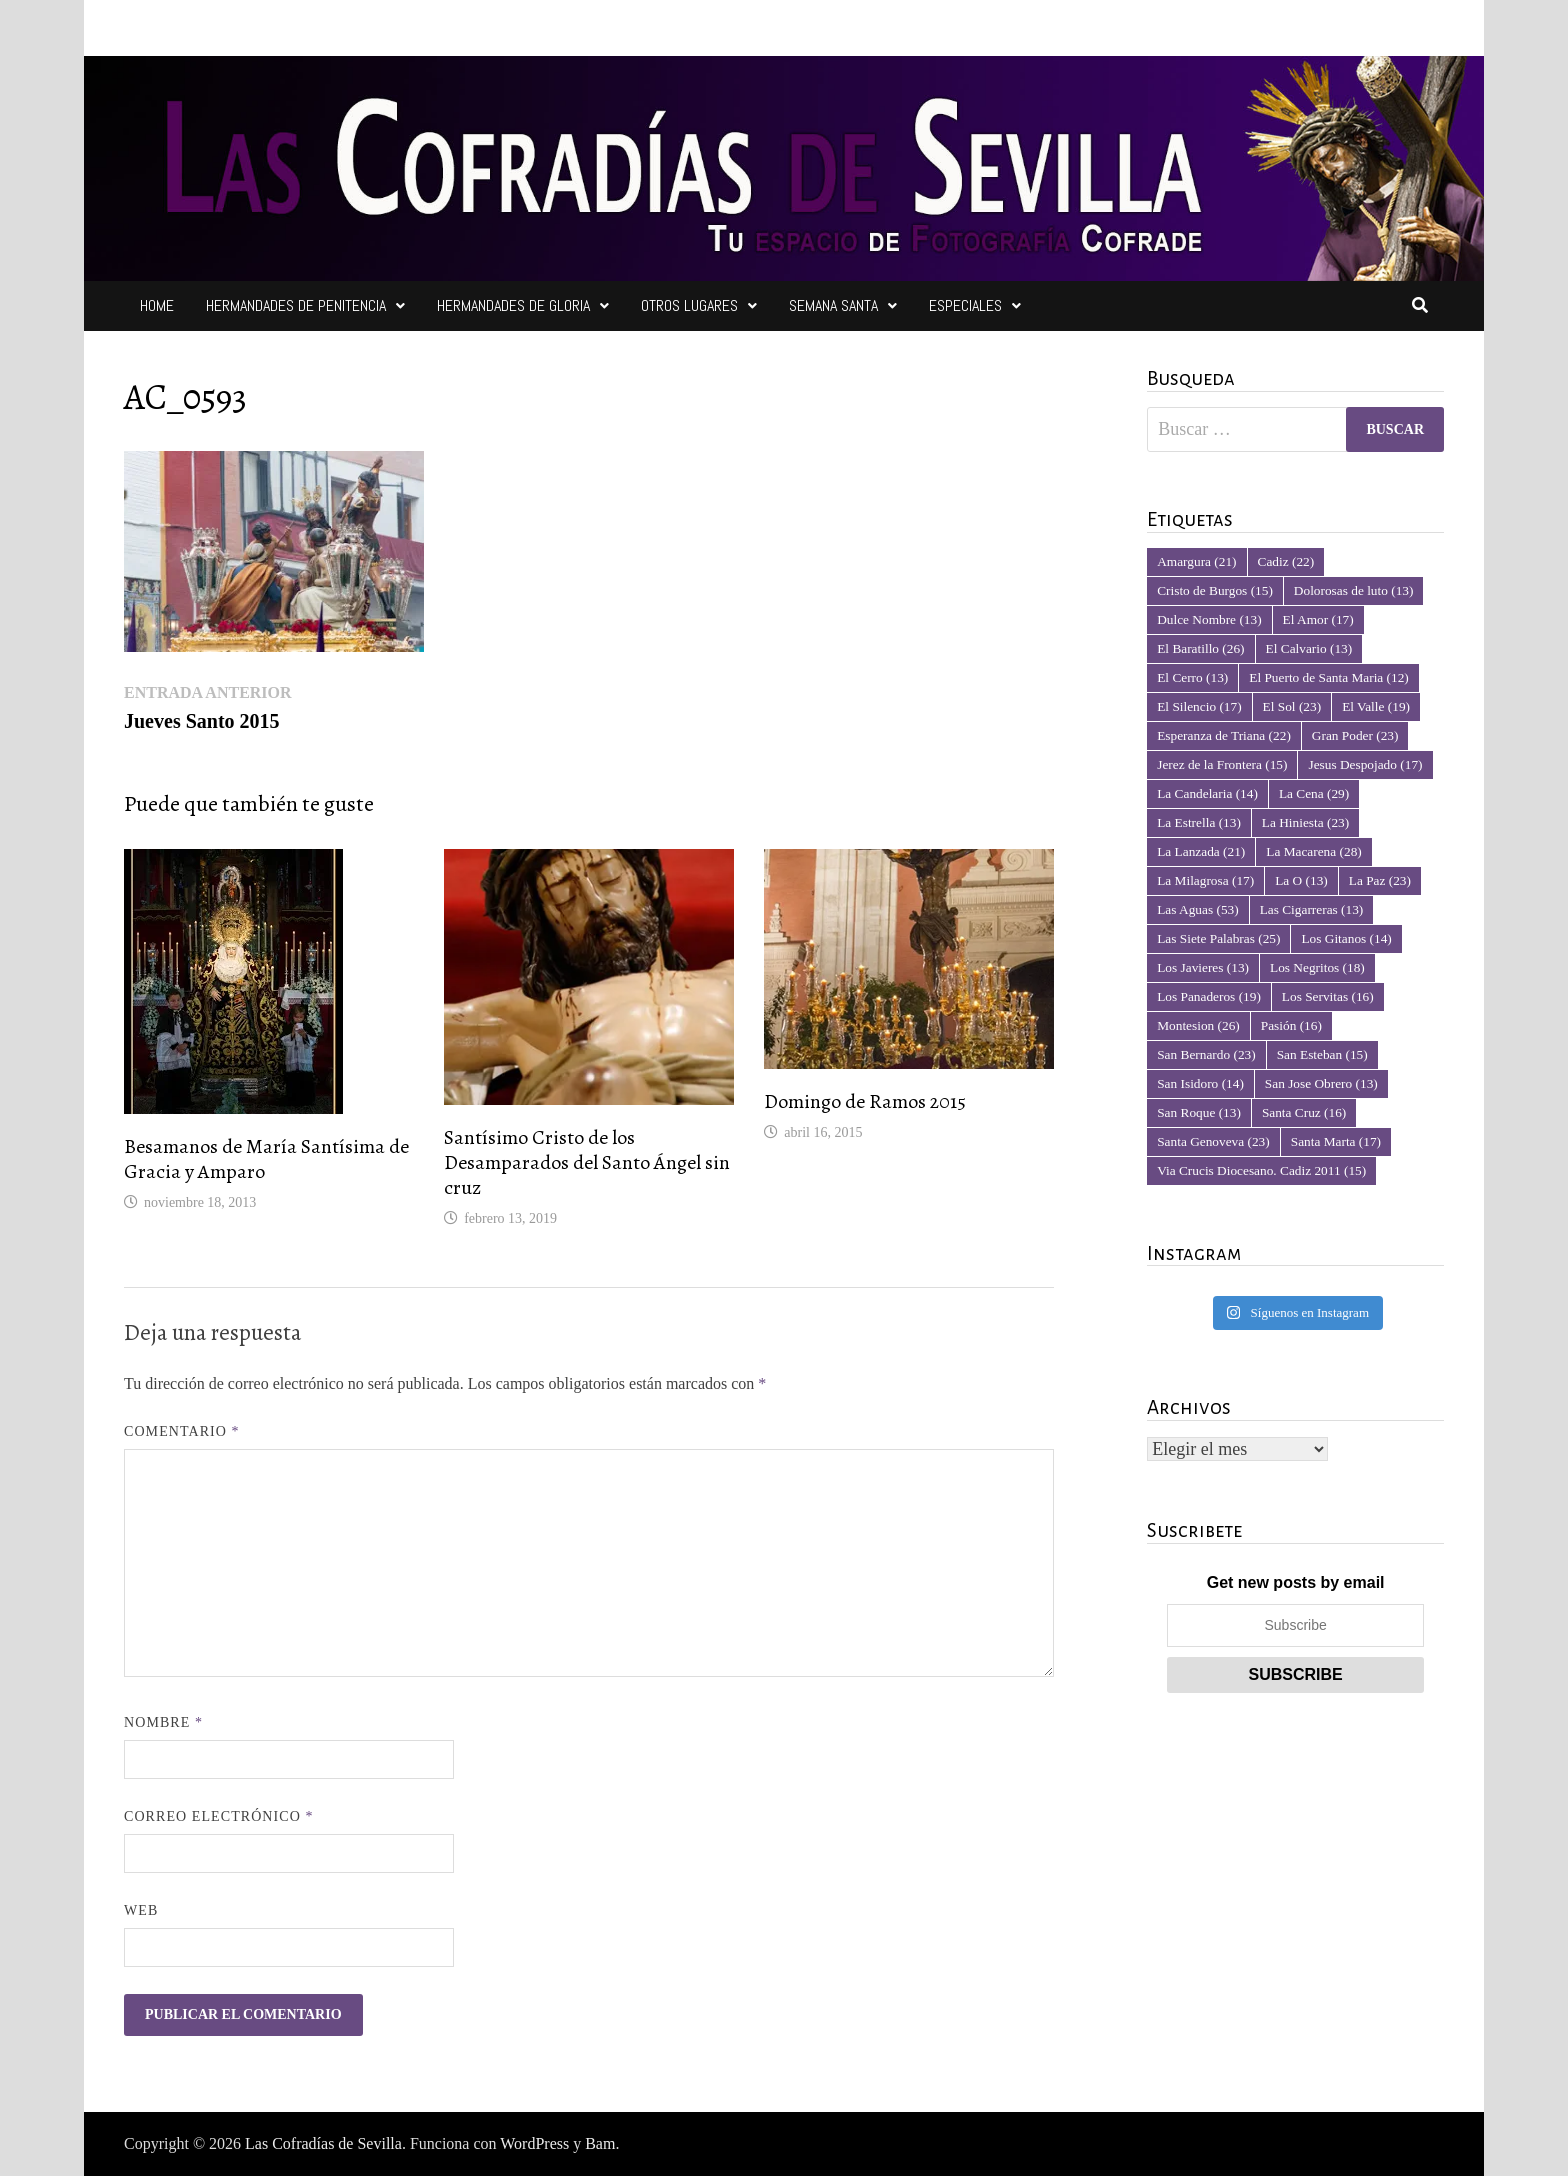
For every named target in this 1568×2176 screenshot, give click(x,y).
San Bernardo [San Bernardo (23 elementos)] (1206, 1054)
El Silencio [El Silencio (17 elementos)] (1199, 706)
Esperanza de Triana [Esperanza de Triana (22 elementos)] (1224, 735)
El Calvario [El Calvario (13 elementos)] (1309, 648)
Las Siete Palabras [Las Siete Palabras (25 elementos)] (1218, 938)
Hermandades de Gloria (513, 305)
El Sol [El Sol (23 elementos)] (1292, 706)
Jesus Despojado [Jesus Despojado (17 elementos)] (1365, 764)
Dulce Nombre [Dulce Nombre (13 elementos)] (1209, 619)
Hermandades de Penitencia (296, 305)
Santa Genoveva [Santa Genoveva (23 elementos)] (1213, 1141)
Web (141, 1910)
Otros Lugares (689, 305)
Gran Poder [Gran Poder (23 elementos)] (1355, 735)
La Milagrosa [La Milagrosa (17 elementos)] (1205, 880)
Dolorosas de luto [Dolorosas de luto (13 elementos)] (1354, 590)
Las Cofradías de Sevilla (323, 2143)
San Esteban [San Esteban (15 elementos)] (1322, 1054)
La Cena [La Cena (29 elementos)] (1314, 793)
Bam (600, 2143)
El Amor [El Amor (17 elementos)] (1318, 619)
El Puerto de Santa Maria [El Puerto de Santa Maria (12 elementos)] (1329, 677)
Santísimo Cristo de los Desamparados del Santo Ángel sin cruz (587, 1162)
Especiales (965, 305)
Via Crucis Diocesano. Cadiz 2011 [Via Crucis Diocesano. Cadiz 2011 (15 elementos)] (1261, 1170)
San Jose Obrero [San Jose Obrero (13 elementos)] (1321, 1083)
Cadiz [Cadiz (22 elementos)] (1286, 561)
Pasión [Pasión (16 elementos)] (1291, 1025)
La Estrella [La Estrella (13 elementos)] (1199, 822)
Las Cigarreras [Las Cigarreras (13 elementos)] (1312, 909)
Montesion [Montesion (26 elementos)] (1198, 1025)
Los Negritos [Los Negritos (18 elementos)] (1317, 967)
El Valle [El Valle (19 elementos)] (1376, 706)
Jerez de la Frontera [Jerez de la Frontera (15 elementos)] (1222, 764)
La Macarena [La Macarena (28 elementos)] (1313, 851)
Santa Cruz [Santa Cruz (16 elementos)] (1304, 1112)
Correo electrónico (219, 1816)
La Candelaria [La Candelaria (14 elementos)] (1207, 793)
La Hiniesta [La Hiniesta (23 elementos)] (1305, 822)
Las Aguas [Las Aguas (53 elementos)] (1197, 909)
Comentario (182, 1431)
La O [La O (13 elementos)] (1301, 880)
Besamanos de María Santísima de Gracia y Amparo (266, 1159)
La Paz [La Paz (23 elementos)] (1380, 880)
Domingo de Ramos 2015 (865, 1101)
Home (157, 305)
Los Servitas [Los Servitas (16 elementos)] (1328, 996)
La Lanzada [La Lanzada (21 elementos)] (1201, 851)
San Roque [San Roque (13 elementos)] (1199, 1112)
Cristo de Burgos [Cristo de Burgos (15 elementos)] (1215, 590)
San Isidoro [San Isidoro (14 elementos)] (1200, 1083)
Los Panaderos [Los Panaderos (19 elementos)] (1209, 996)
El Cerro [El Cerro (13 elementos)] (1192, 677)
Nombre (163, 1722)
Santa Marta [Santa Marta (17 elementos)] (1336, 1141)
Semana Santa (833, 305)
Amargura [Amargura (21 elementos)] (1196, 561)
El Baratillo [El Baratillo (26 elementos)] (1200, 648)
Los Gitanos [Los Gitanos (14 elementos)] (1346, 938)
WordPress (534, 2143)
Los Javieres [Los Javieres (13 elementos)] (1203, 967)
